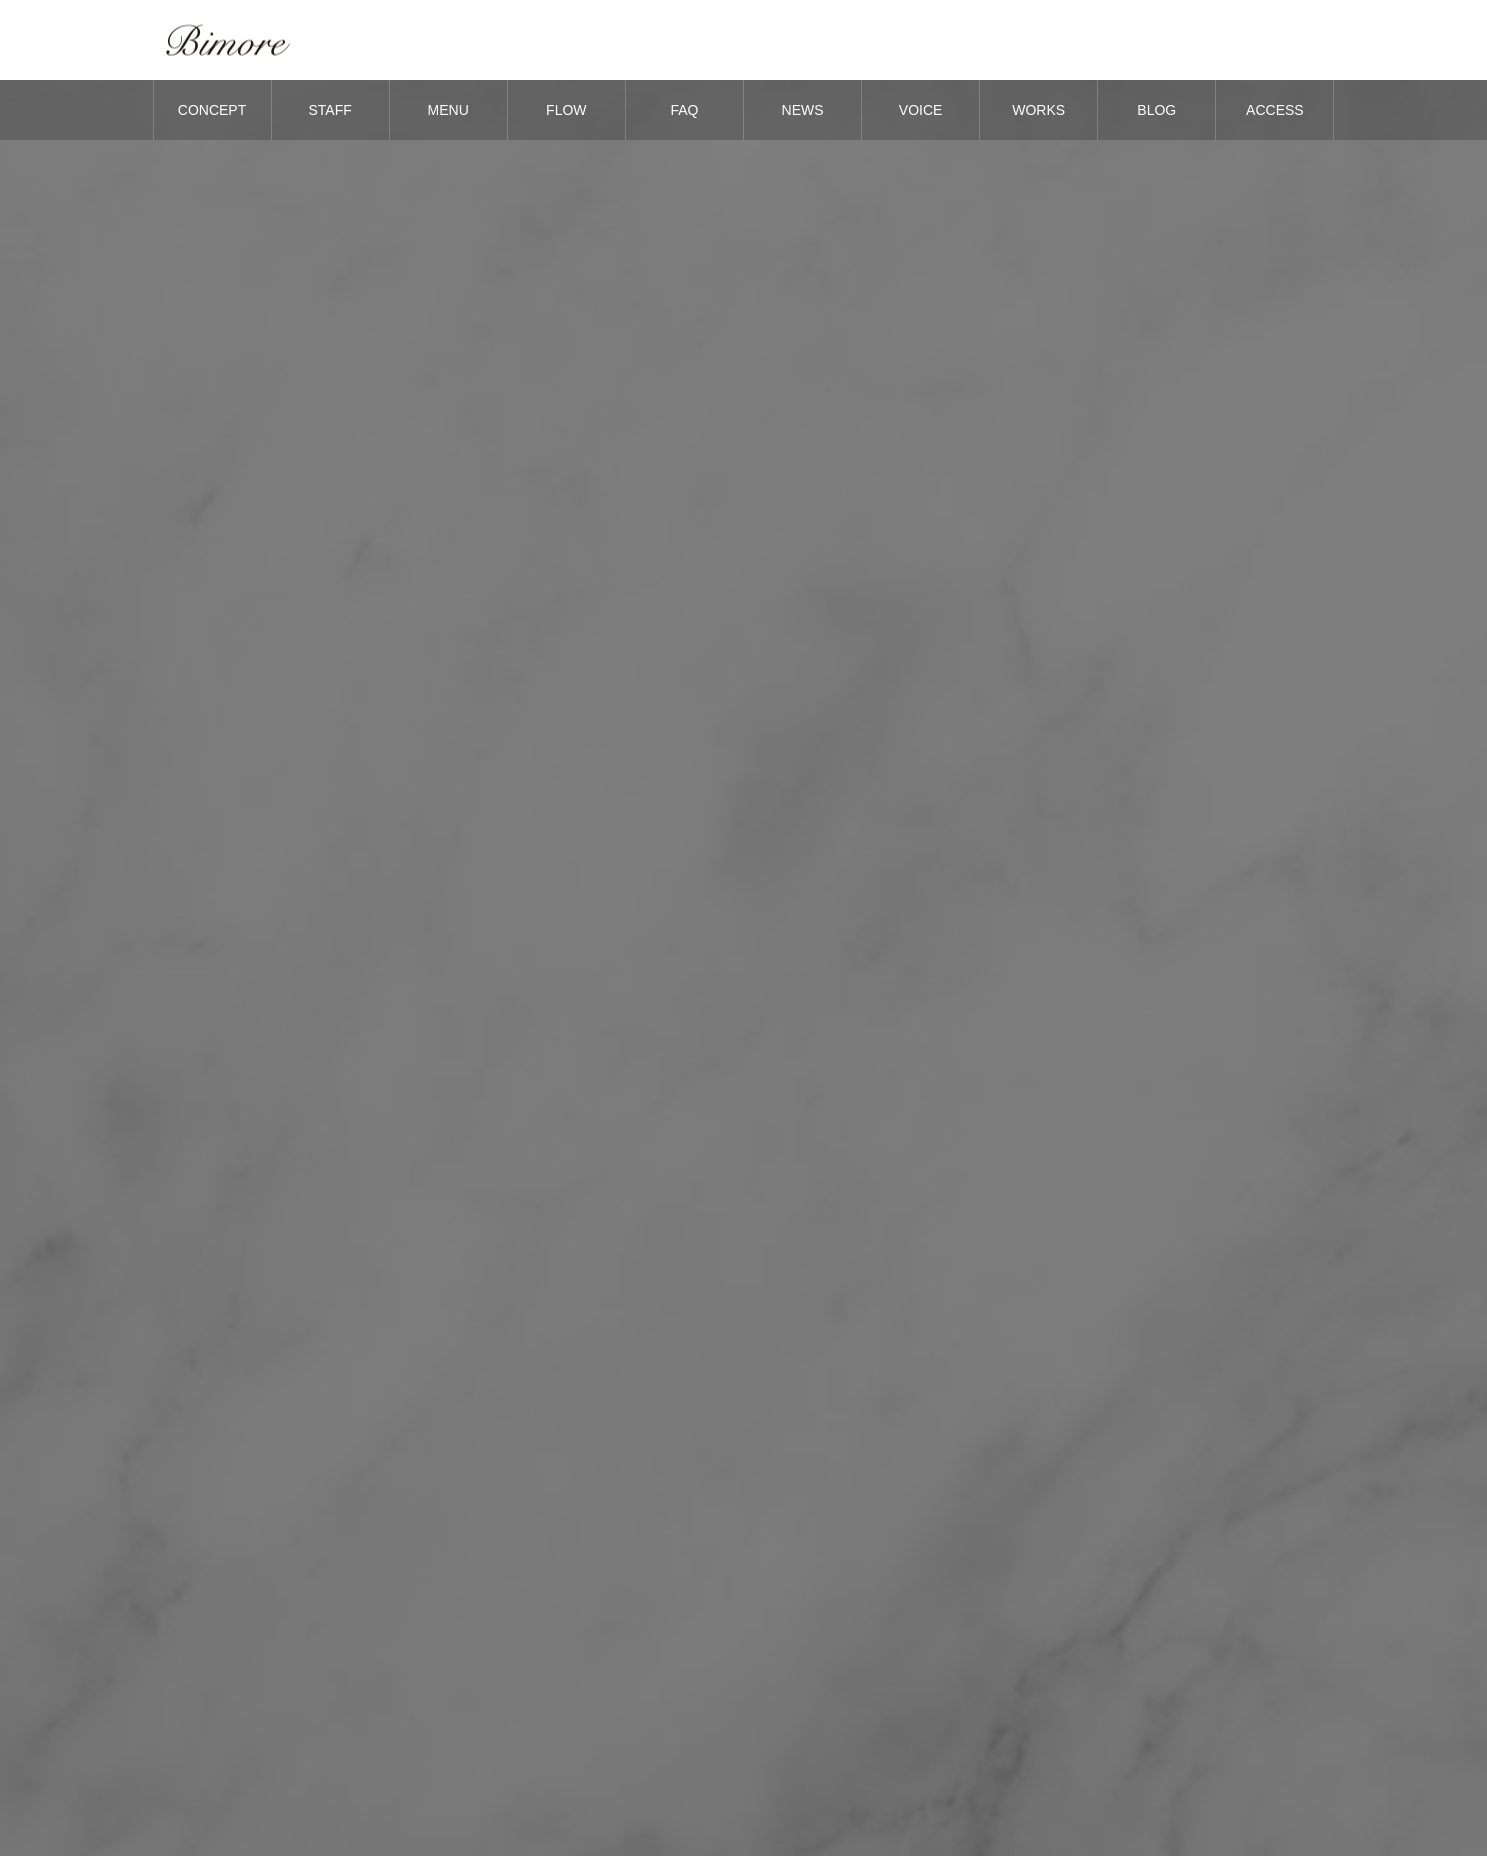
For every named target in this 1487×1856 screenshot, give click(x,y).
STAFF (329, 110)
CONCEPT (212, 110)
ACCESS (1275, 110)
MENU (448, 110)
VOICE (921, 110)
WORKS (1038, 110)
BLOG (1156, 110)
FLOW (566, 110)
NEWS (803, 110)
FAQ (684, 110)
